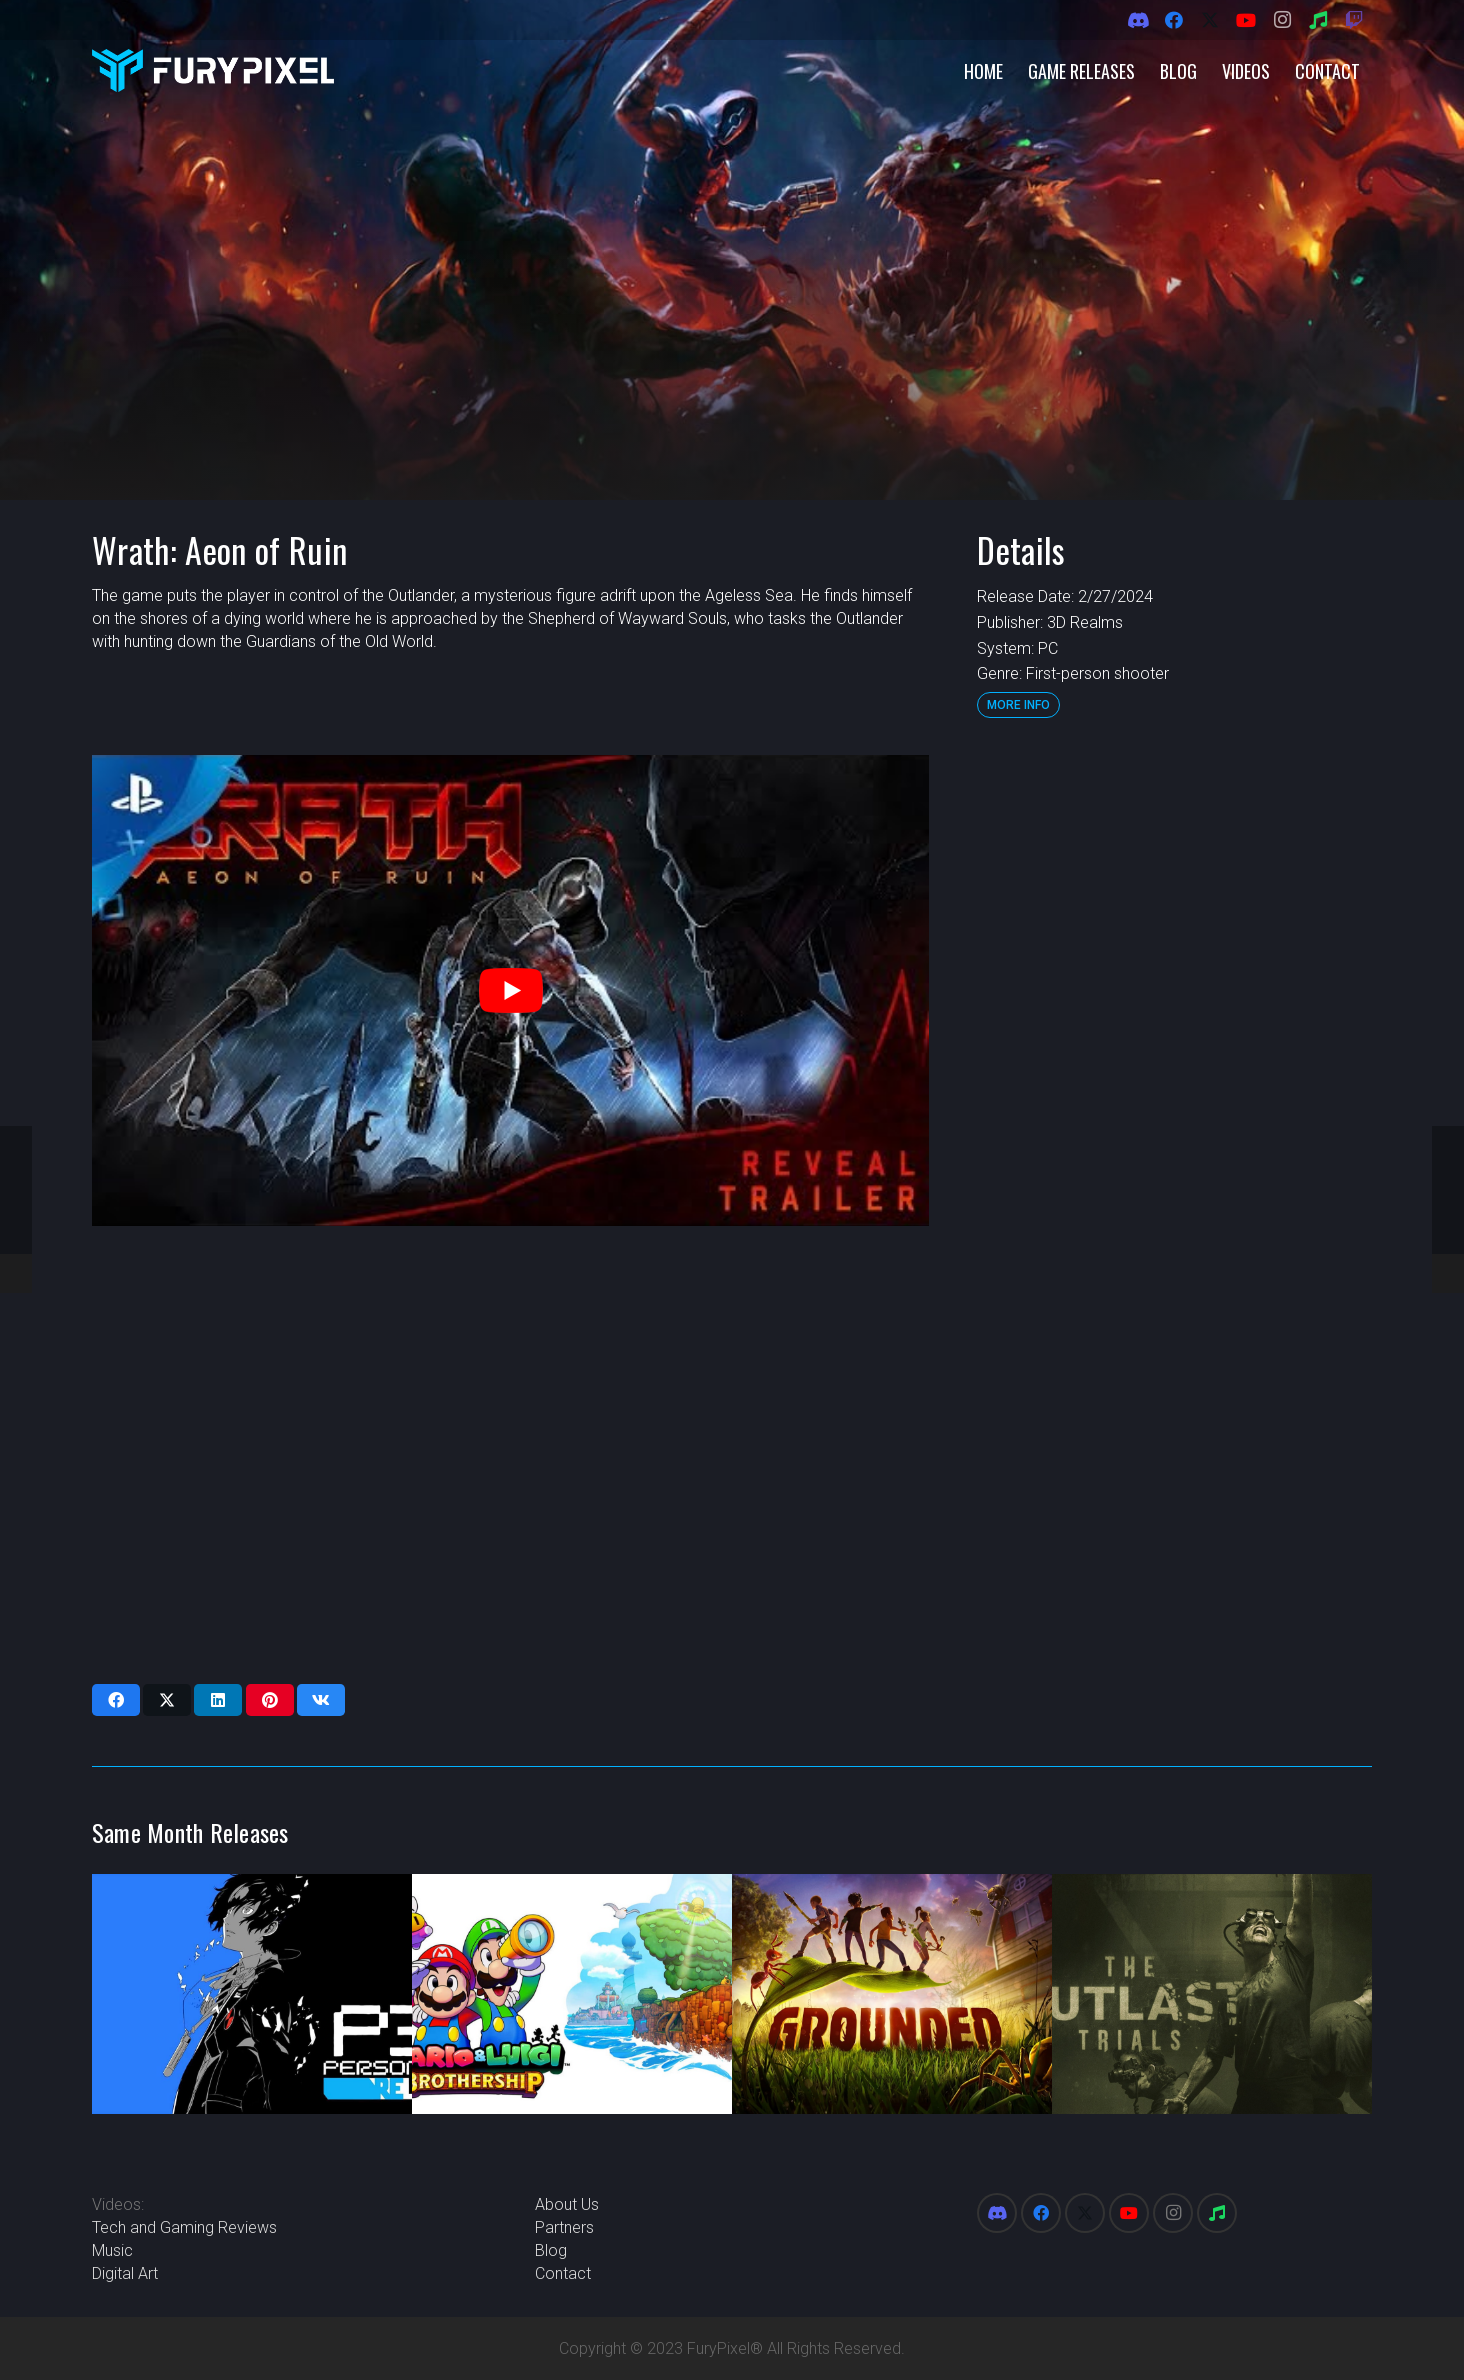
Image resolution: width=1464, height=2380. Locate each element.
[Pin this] (270, 1700)
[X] (1210, 20)
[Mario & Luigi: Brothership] (572, 1994)
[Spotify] (1318, 20)
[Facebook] (1174, 20)
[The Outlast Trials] (1212, 1994)
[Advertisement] (1174, 1055)
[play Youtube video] (510, 990)
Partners (564, 2227)
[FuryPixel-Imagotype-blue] (213, 70)
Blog (551, 2250)
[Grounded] (892, 1994)
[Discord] (1138, 20)
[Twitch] (1354, 20)
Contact (563, 2273)
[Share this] (116, 1700)
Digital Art (125, 2273)
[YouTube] (1246, 20)
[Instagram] (1282, 20)
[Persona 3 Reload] (252, 1994)
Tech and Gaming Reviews (184, 2227)
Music (112, 2250)
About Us (567, 2204)
